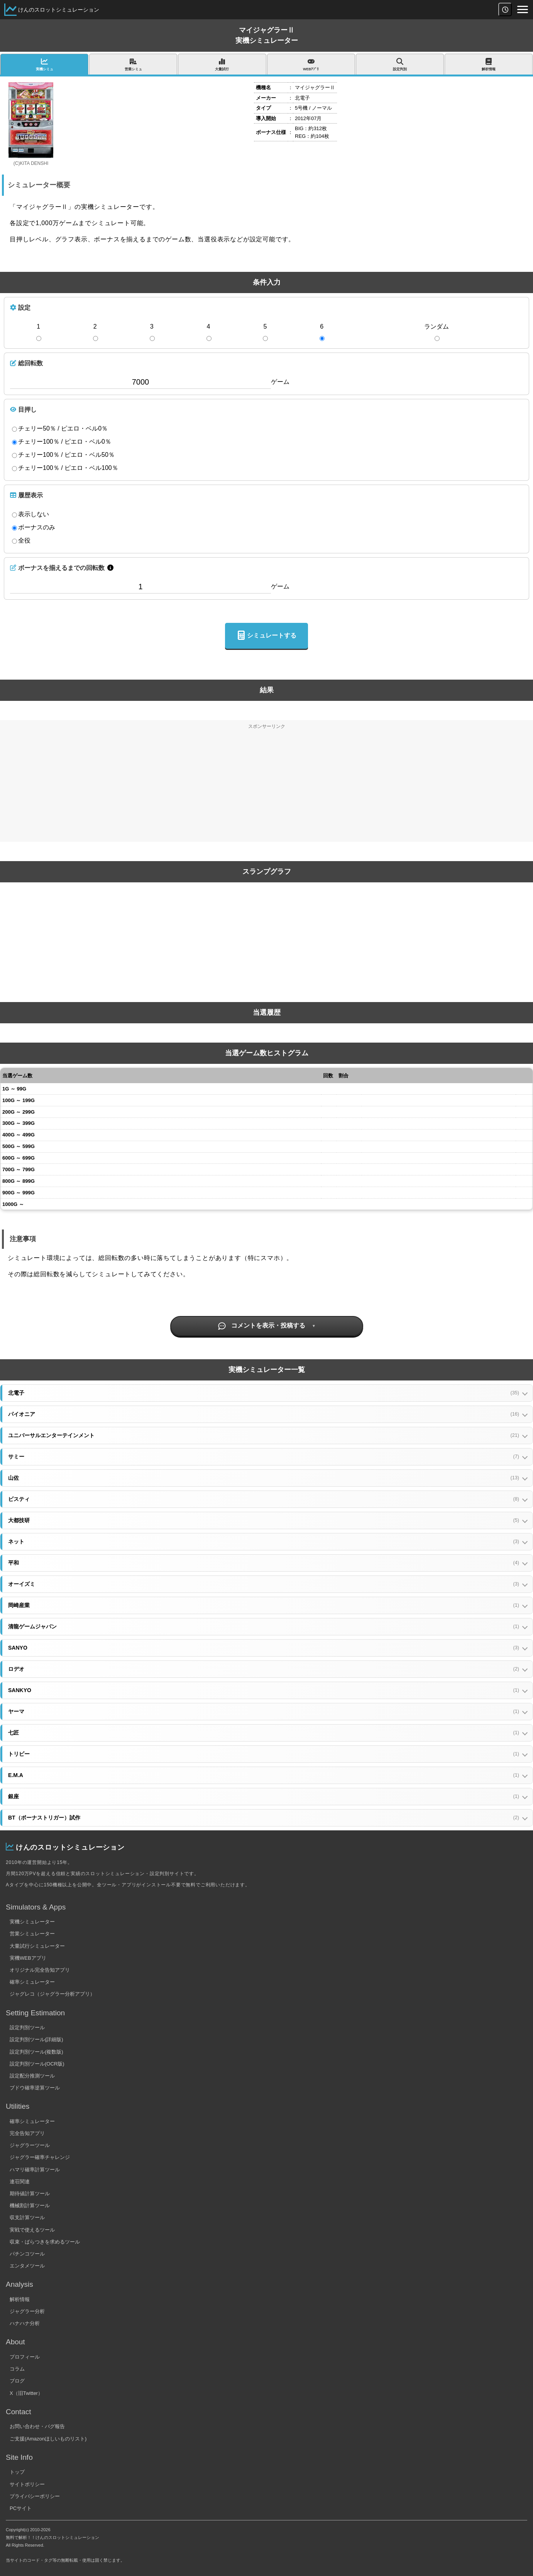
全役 (21, 540)
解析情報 (20, 2299)
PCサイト (21, 2508)
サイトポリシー (27, 2484)
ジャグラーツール (30, 2145)
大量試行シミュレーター (37, 1946)
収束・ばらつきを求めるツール (45, 2242)
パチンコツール (27, 2254)
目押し (23, 409)
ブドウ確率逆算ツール (35, 2088)
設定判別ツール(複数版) (36, 2052)
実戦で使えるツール (32, 2230)
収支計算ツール (27, 2217)
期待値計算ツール (30, 2193)
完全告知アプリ (27, 2133)
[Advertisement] (266, 788)
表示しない (30, 514)
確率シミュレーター (32, 1982)
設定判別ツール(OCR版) (37, 2064)
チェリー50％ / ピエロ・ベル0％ (60, 428)
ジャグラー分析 (27, 2311)
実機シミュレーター (32, 1922)
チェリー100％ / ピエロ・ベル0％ (61, 441)
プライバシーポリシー (35, 2496)
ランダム (436, 326)
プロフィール (25, 2357)
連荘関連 (20, 2181)
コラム (17, 2369)
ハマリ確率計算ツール (35, 2169)
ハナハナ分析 (25, 2323)
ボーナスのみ (33, 527)
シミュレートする (266, 636)
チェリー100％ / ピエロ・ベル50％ (63, 454)
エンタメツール (27, 2266)
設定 (20, 307)
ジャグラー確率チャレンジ (40, 2157)
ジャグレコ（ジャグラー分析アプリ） (52, 1994)
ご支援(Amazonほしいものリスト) (48, 2439)
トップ (17, 2472)
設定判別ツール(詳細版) (36, 2039)
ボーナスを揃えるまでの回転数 (57, 567)
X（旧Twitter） (26, 2393)
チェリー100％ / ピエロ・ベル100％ (65, 468)
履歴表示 (26, 495)
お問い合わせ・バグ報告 (37, 2426)
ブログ (17, 2381)
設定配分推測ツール (32, 2076)
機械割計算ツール (30, 2205)
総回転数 (26, 363)
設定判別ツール (27, 2027)
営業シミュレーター (32, 1934)
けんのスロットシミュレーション (58, 10)
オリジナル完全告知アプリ (40, 1970)
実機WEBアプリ (28, 1958)
